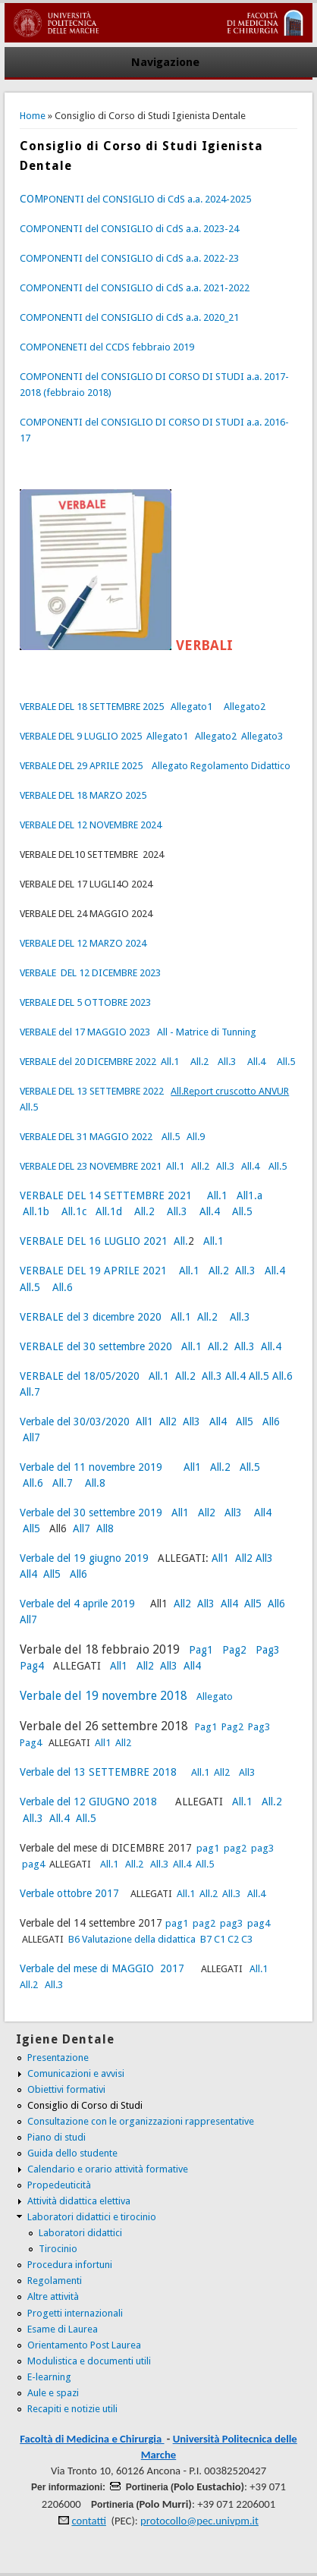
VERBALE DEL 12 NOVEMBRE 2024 (91, 825)
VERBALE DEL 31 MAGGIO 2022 (86, 1136)
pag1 (207, 1848)
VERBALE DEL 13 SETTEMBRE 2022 (92, 1091)
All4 (218, 1421)
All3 (191, 1421)
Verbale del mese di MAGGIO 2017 (103, 1968)
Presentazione (58, 2057)
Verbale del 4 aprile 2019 (79, 1603)
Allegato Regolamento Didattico (221, 765)
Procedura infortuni (69, 2264)
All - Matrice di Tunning (206, 1032)
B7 (206, 1939)
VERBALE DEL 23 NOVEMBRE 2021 (91, 1166)
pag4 (34, 1864)
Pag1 (201, 1650)
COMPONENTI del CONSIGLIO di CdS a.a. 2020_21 (129, 317)
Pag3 (268, 1650)
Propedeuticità (59, 2185)
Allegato (214, 1696)
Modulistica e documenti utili (89, 2361)
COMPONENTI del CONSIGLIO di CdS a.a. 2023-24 (129, 228)
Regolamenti (54, 2280)
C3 (247, 1939)
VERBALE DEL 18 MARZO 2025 (83, 795)
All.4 (255, 1061)
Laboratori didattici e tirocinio (91, 2217)
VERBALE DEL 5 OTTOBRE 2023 (85, 1002)
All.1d (109, 1211)
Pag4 (32, 1666)
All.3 (227, 1061)
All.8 (93, 1483)
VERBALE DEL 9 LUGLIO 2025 (81, 736)
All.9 (196, 1136)
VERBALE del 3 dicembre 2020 (91, 1317)
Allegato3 (262, 736)
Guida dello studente (72, 2153)
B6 (74, 1939)
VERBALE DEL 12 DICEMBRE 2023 (90, 973)
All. (181, 1241)
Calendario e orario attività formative (107, 2169)
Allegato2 (244, 706)
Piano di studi (56, 2137)
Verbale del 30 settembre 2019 (91, 1512)
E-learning (49, 2377)
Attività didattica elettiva (78, 2201)
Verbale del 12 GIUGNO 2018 (90, 1801)
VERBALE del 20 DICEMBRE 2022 (88, 1061)
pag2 (233, 1848)
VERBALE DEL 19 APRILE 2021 (93, 1270)
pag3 (262, 1848)
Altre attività (53, 2296)
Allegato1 (191, 706)
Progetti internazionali (75, 2313)
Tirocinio (58, 2248)
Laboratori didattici (80, 2232)
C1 (219, 1939)
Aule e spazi (53, 2393)
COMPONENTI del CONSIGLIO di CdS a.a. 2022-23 (129, 258)
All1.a (249, 1195)
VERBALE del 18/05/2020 (80, 1376)
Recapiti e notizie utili (72, 2408)
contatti (88, 2520)
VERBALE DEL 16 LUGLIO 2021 (94, 1241)
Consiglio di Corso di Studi (85, 2105)
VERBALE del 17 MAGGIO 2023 (85, 1032)
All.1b (36, 1211)
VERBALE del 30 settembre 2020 (96, 1346)
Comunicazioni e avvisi (75, 2073)
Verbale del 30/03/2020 (75, 1421)
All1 (144, 1421)
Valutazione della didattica (139, 1939)
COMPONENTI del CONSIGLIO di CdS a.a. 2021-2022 (135, 288)
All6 (271, 1421)
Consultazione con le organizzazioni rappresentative (140, 2121)
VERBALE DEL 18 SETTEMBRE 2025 (92, 706)
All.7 (30, 1392)
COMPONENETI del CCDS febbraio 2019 (107, 347)
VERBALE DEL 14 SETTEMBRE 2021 (106, 1195)
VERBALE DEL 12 (53, 943)
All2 (168, 1421)
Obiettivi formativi (66, 2089)
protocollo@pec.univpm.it (199, 2520)
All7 (31, 1437)
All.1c (73, 1211)
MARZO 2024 (116, 943)
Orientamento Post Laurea (84, 2345)
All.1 (170, 1061)
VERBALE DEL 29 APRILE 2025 (81, 765)
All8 (105, 1528)
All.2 (199, 1061)
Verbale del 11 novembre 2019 (91, 1467)
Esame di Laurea (62, 2329)
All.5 (286, 1061)
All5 (244, 1421)
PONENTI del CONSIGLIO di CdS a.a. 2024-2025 (135, 199)
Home (33, 115)
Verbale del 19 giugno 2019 (84, 1558)
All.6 (61, 1287)
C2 (233, 1939)
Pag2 (234, 1650)
